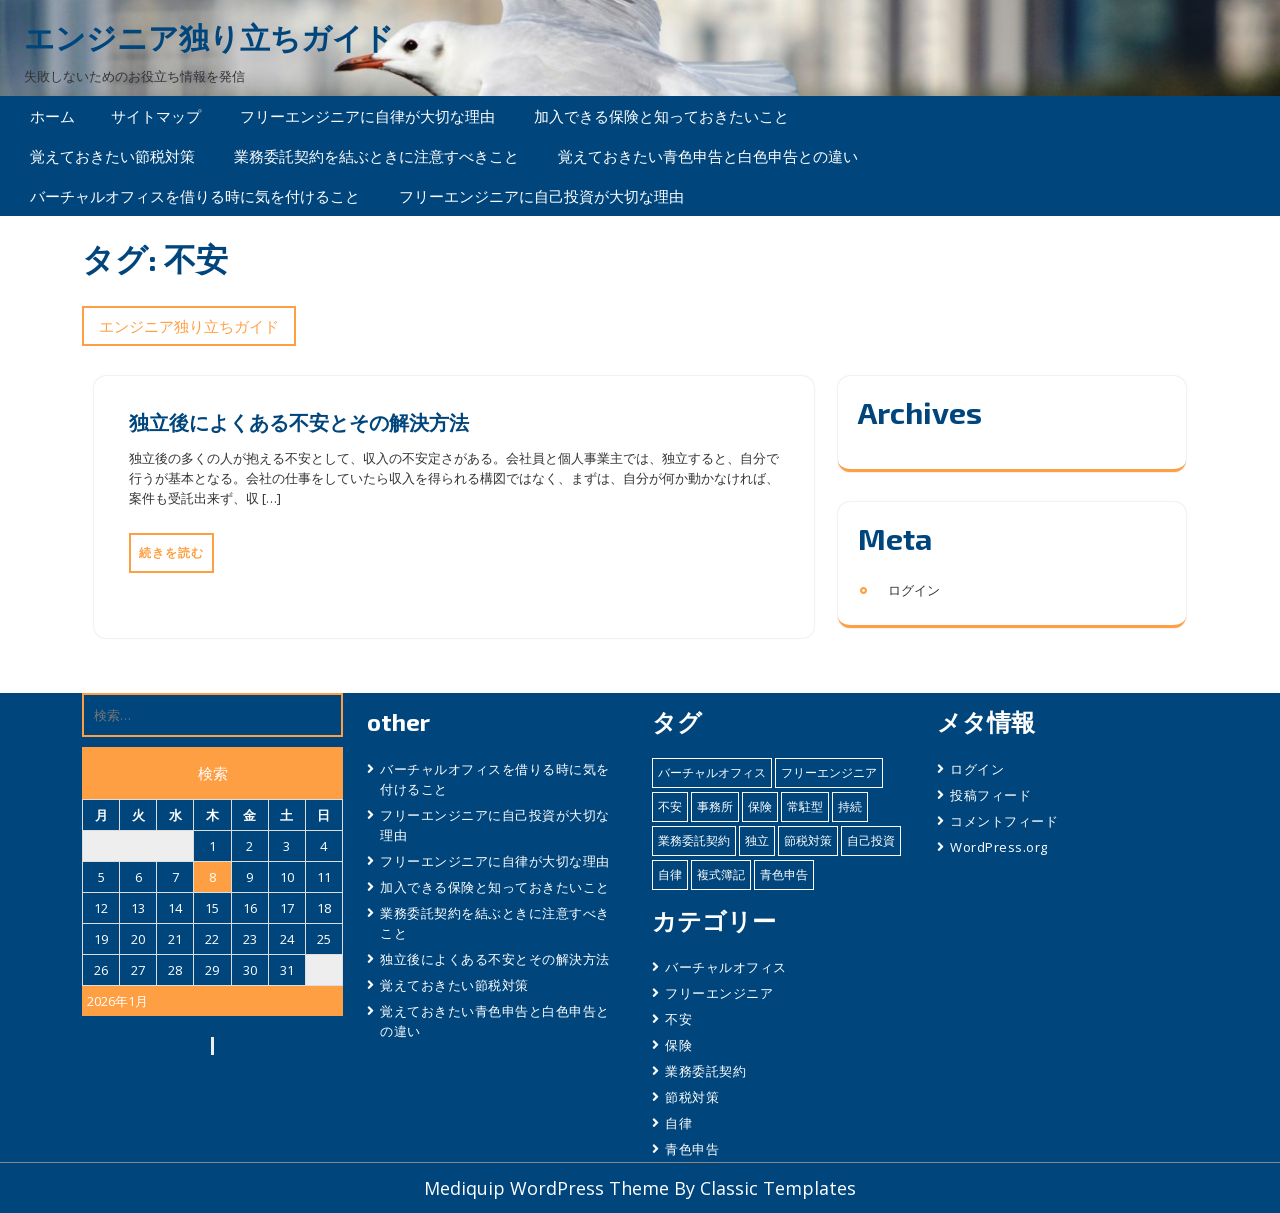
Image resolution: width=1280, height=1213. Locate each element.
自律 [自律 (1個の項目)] (670, 874)
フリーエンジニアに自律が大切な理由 (367, 116)
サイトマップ (156, 116)
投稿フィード (990, 795)
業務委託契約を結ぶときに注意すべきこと (376, 156)
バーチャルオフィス (726, 967)
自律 (678, 1123)
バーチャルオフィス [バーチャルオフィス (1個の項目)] (712, 772)
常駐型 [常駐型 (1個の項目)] (805, 806)
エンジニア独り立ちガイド (209, 37)
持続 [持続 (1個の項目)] (850, 806)
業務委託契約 (705, 1071)
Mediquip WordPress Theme (549, 1188)
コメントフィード (1004, 821)
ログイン (914, 590)
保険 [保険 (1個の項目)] (760, 806)
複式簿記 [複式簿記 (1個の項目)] (721, 874)
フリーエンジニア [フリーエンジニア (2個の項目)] (829, 772)
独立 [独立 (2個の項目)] (757, 840)
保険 (678, 1045)
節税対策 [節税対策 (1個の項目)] (808, 840)
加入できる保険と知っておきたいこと (661, 116)
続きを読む (171, 552)
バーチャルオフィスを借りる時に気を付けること (195, 196)
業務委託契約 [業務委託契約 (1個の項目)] (694, 840)
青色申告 (692, 1149)
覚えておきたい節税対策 (112, 156)
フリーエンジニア (719, 993)
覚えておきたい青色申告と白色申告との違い (708, 156)
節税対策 (692, 1097)
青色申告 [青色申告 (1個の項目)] (784, 874)
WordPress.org (999, 847)
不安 (678, 1019)
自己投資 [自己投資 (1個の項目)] (871, 840)
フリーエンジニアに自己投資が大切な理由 (541, 196)
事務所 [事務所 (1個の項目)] (715, 806)
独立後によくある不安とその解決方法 (299, 422)
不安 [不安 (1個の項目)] (670, 806)
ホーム (52, 116)
